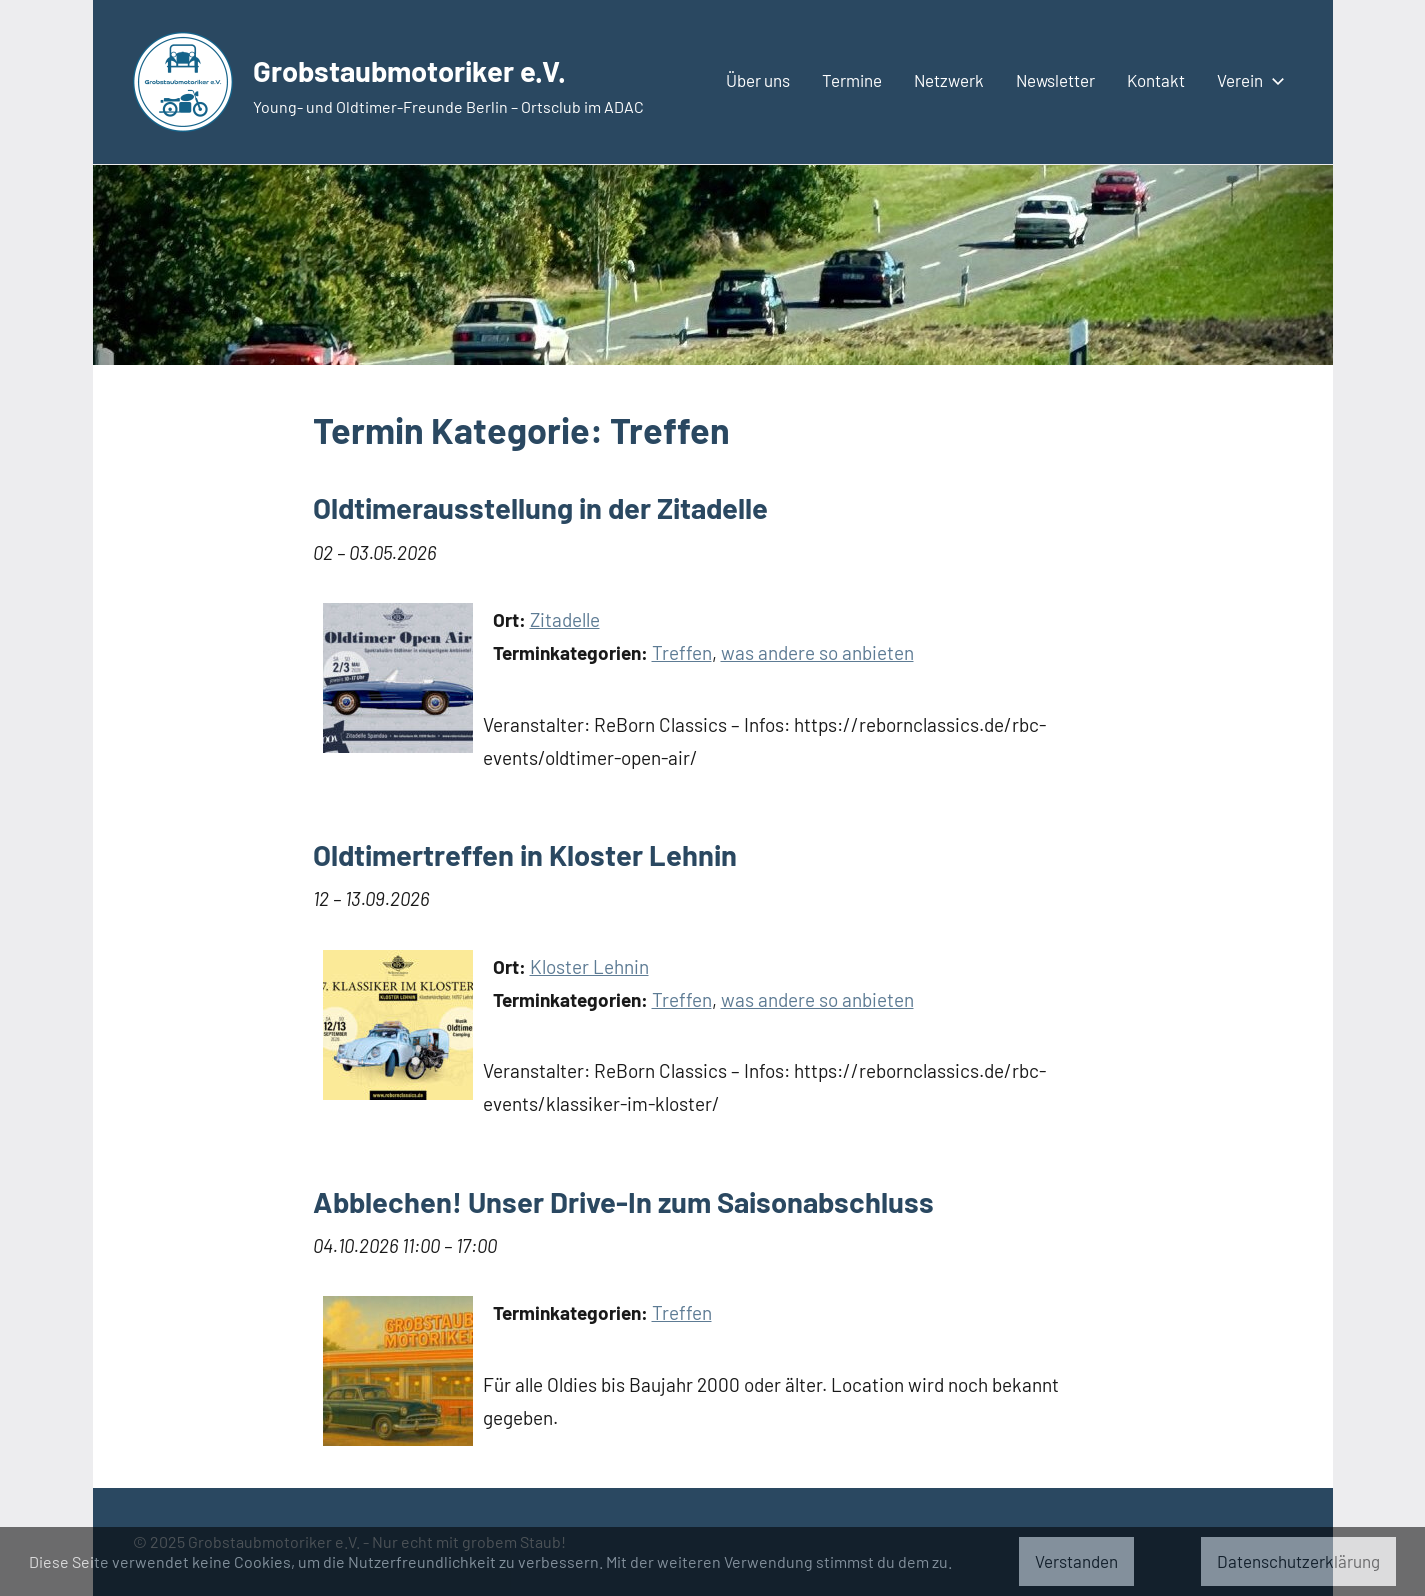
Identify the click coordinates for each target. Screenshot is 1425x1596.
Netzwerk (949, 80)
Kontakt (1156, 80)
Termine (852, 80)
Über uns (758, 80)
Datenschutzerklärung (1298, 1561)
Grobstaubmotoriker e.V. (447, 67)
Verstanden (1076, 1561)
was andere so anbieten (817, 652)
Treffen (682, 652)
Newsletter (1055, 80)
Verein (1247, 80)
